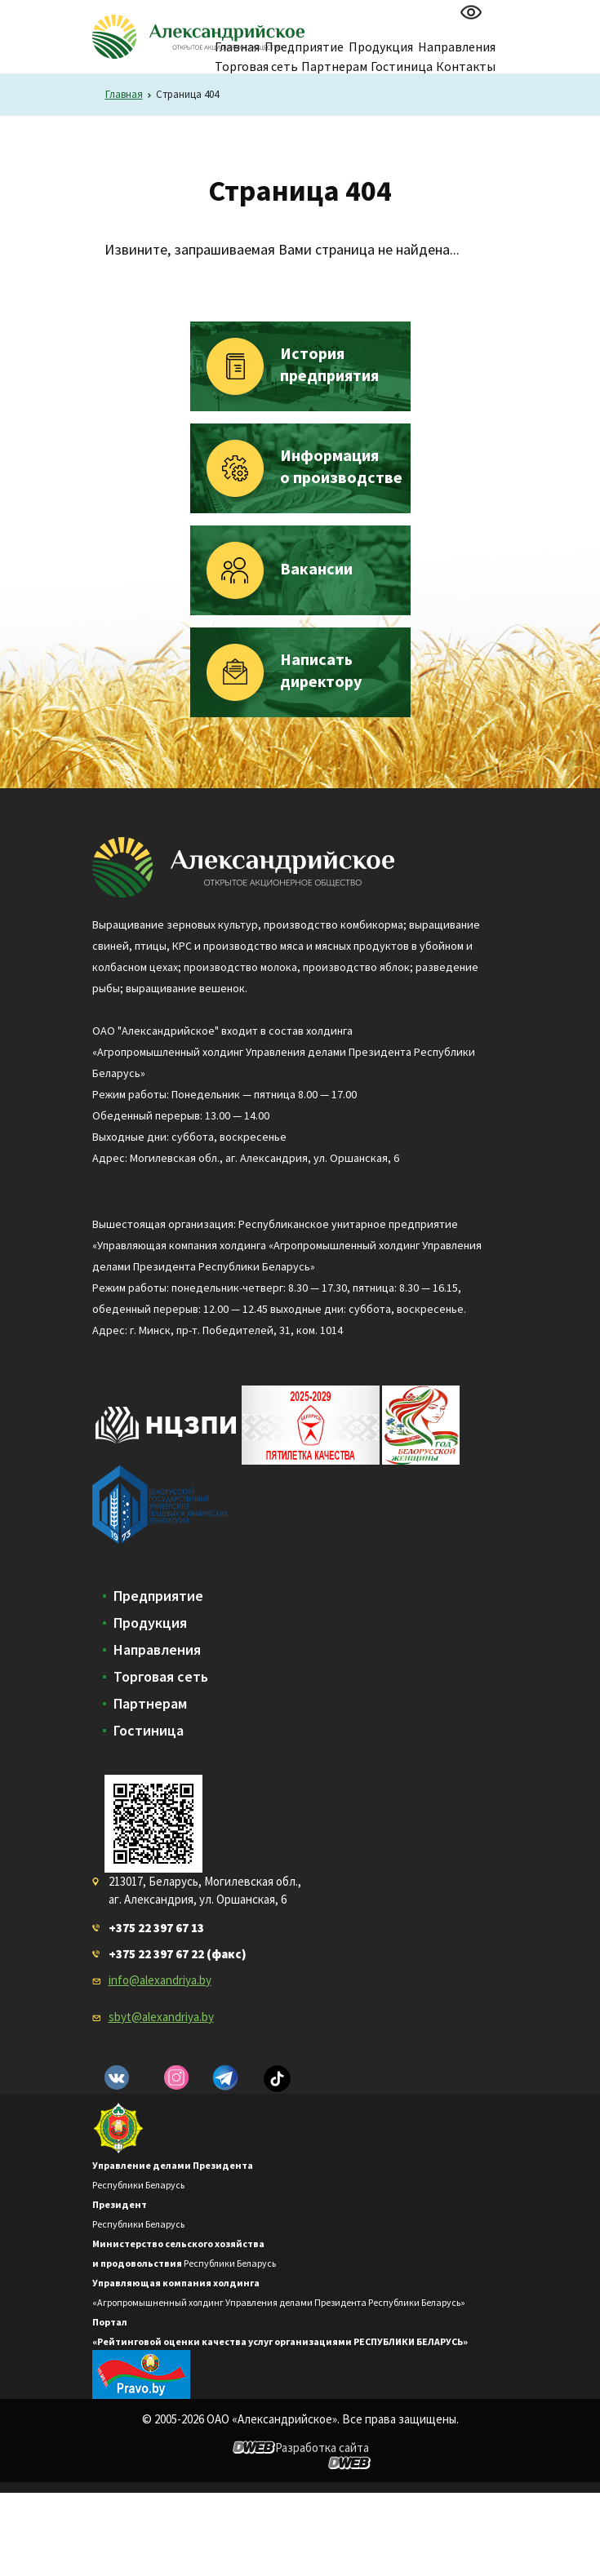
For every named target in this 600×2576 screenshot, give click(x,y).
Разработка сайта (322, 2447)
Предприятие (158, 1596)
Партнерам (334, 66)
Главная (124, 94)
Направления (157, 1650)
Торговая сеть (256, 66)
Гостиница (402, 66)
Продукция (150, 1623)
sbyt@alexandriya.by (161, 2016)
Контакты (466, 66)
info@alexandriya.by (160, 1980)
